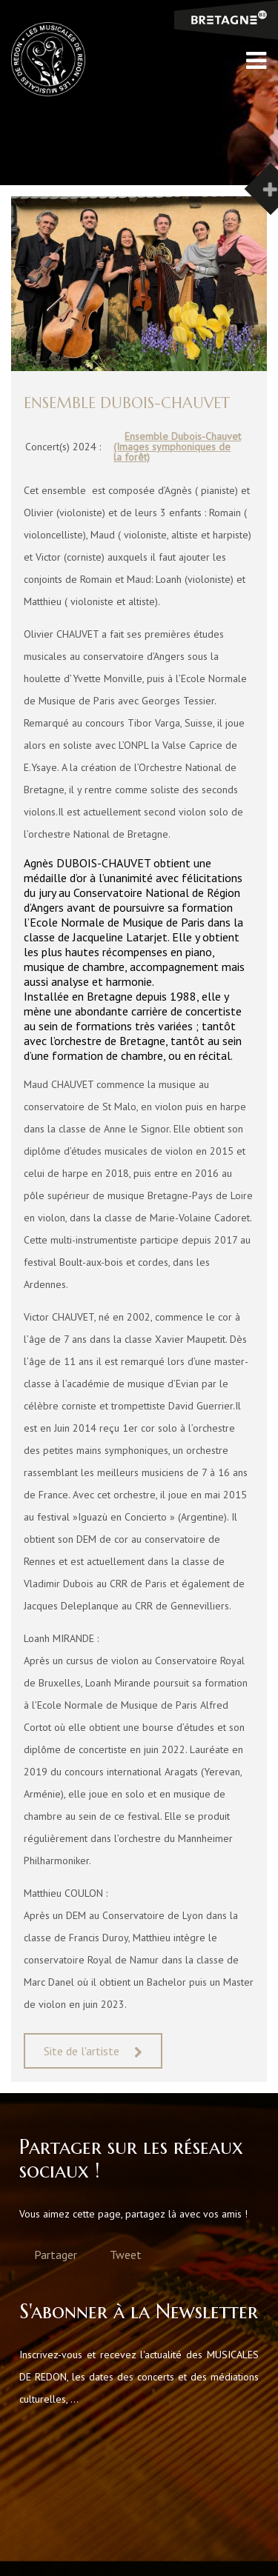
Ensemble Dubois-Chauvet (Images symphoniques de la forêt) (177, 447)
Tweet (126, 2254)
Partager (55, 2254)
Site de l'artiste (81, 2050)
